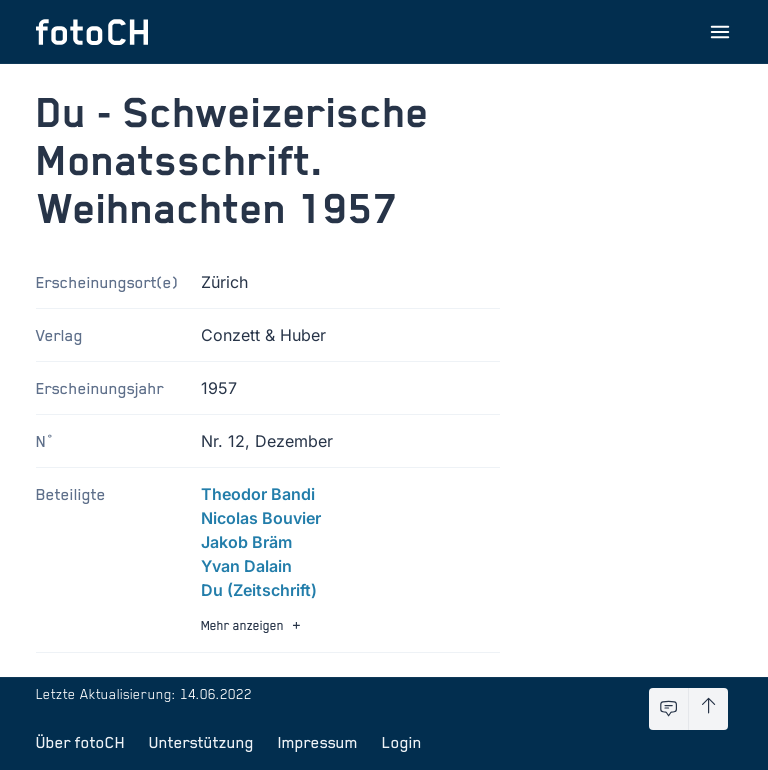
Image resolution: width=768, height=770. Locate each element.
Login (402, 742)
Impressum (318, 742)
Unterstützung (201, 742)
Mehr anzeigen (253, 625)
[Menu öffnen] (720, 32)
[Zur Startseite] (92, 32)
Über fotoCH (80, 742)
